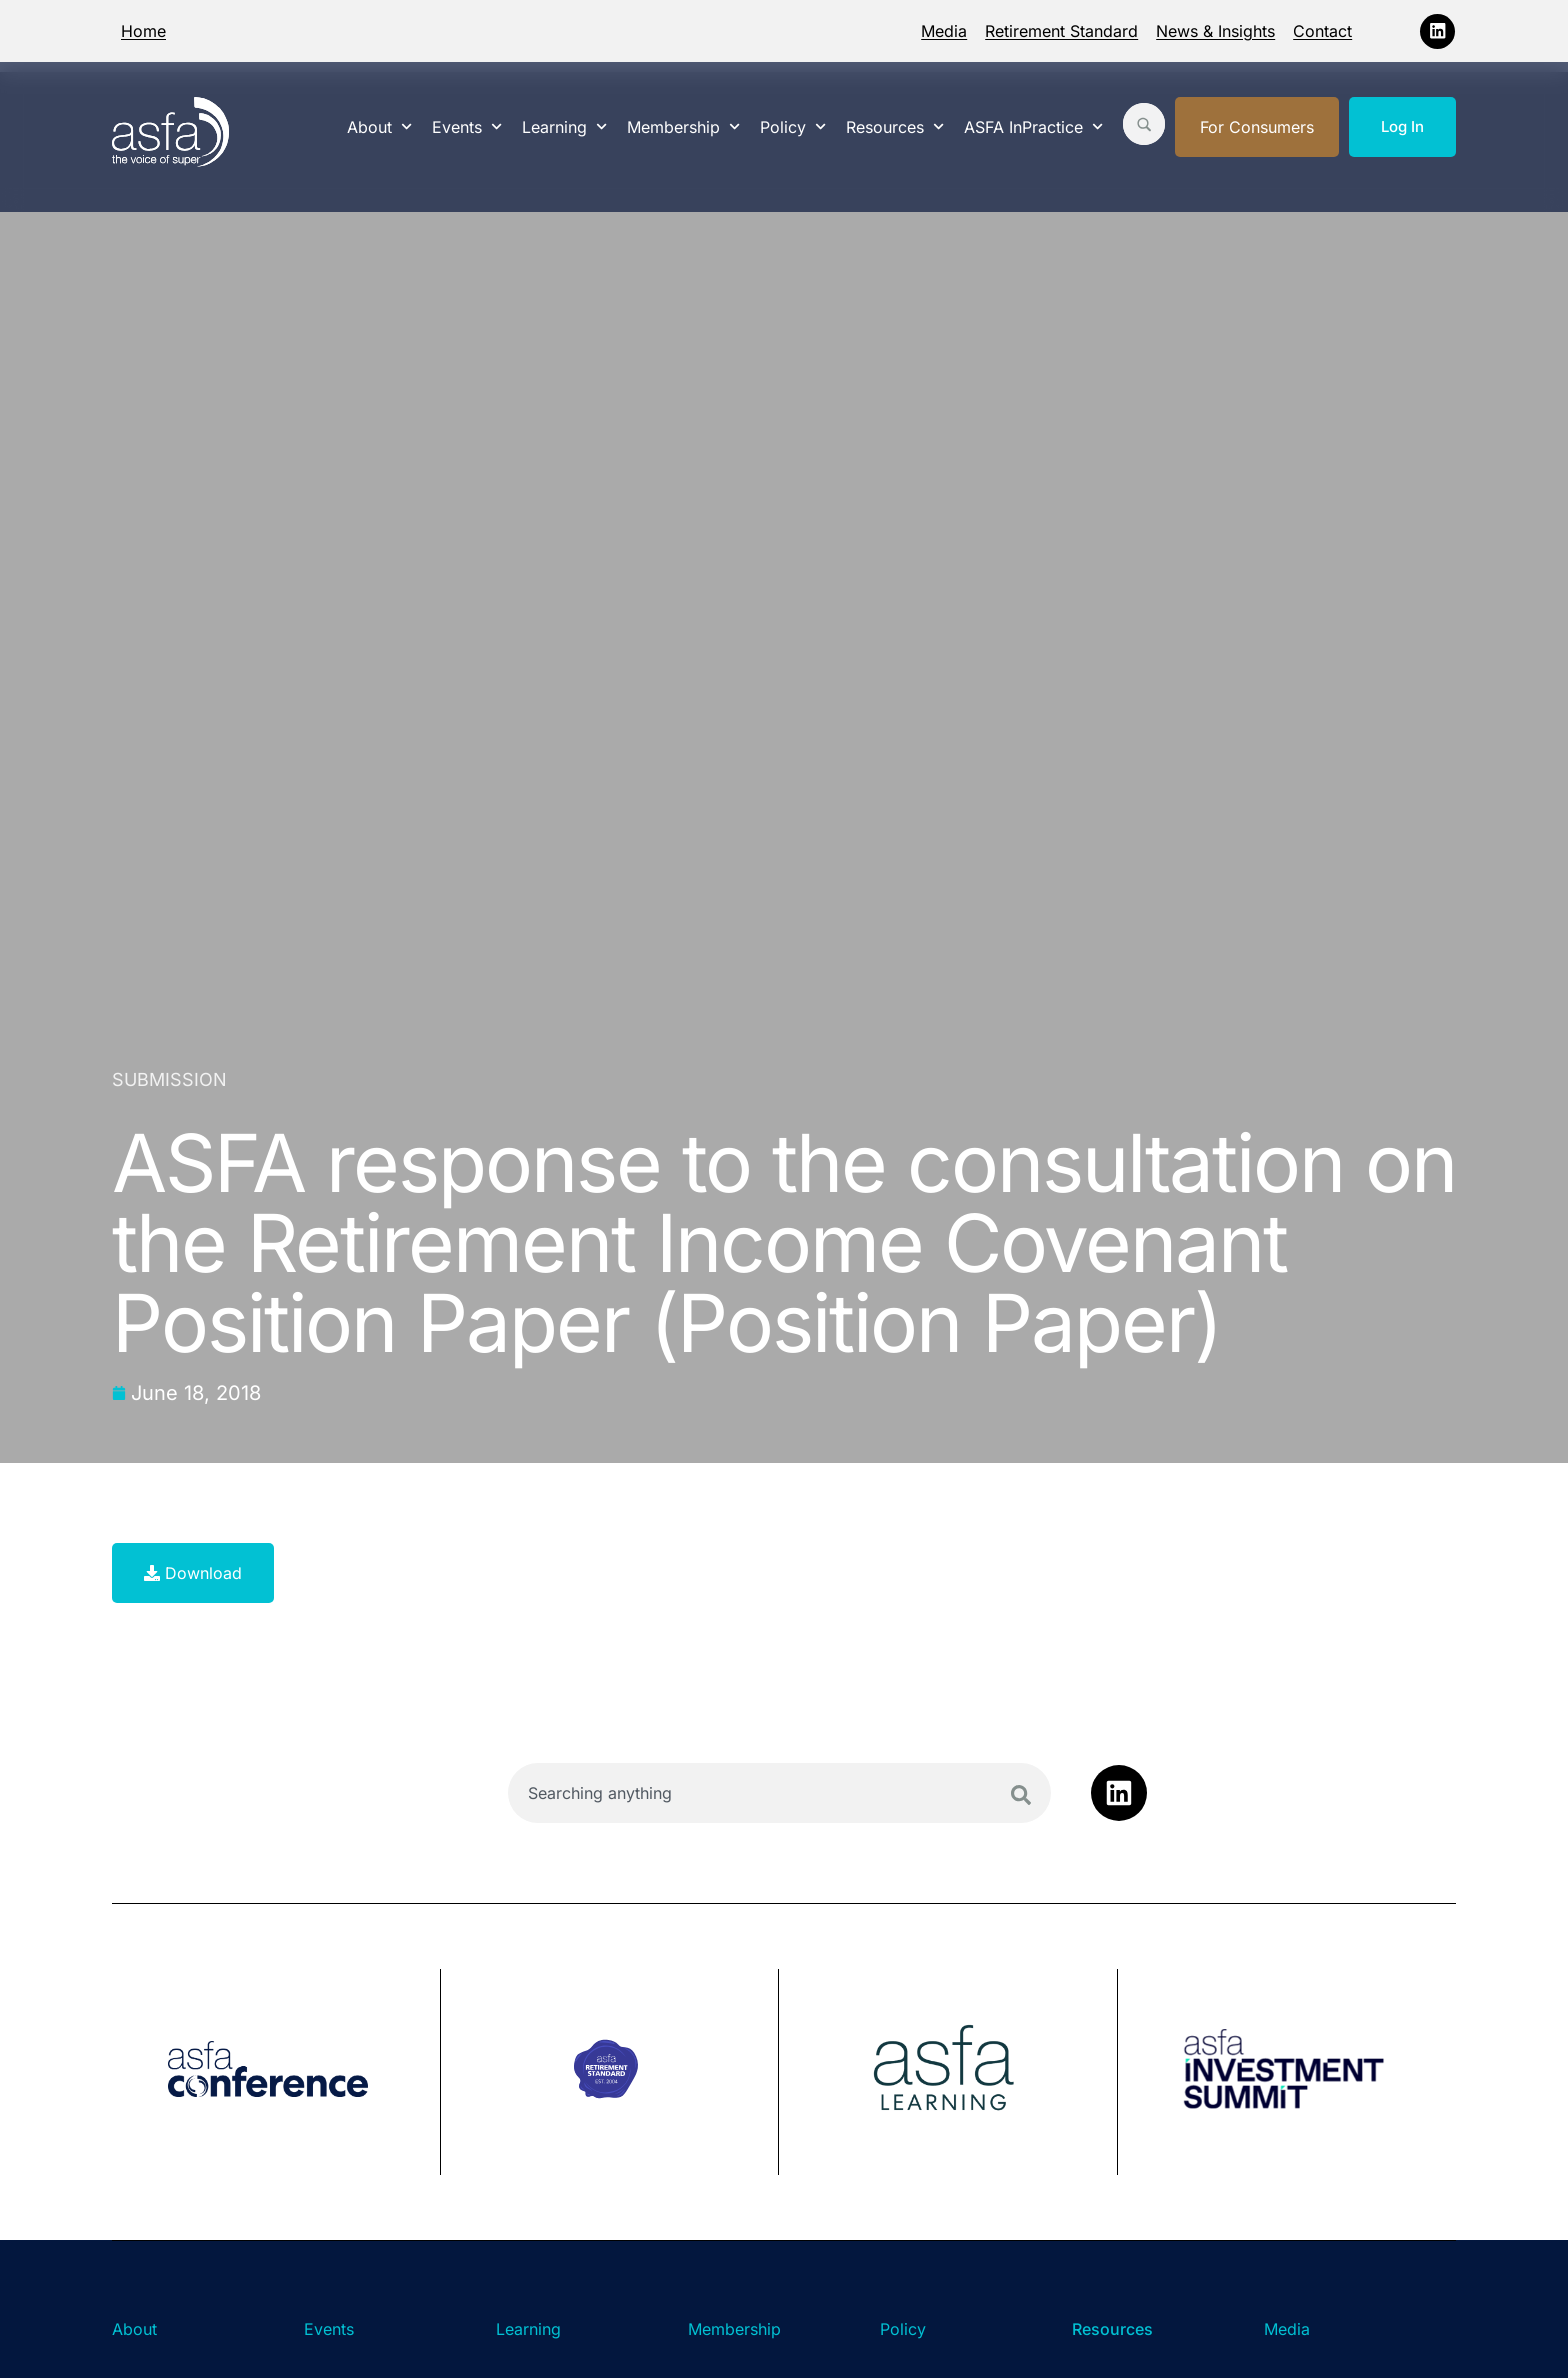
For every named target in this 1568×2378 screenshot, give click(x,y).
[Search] (1021, 1795)
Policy (793, 126)
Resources (895, 126)
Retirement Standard (1061, 31)
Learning (564, 126)
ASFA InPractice (1033, 126)
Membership (683, 126)
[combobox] (779, 1793)
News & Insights (1215, 31)
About (379, 126)
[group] (276, 2072)
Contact (1322, 31)
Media (944, 31)
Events (467, 126)
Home (143, 31)
